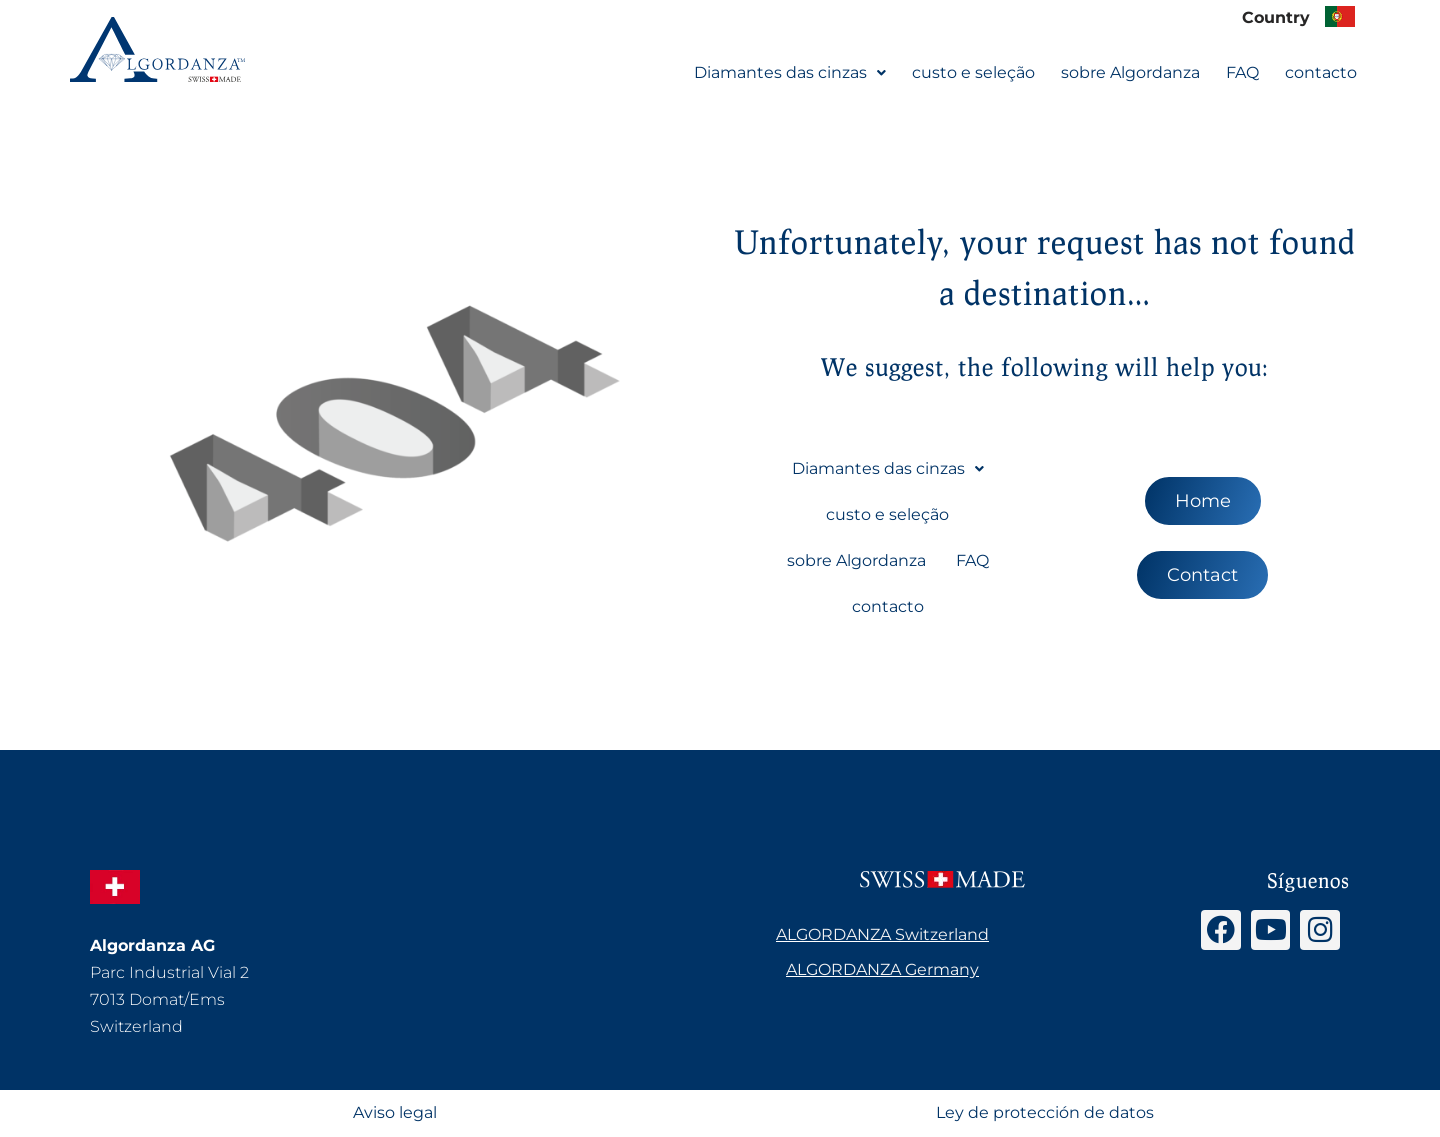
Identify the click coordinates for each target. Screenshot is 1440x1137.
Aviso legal (395, 1113)
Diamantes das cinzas (790, 71)
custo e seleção (973, 71)
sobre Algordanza (1130, 71)
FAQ (1242, 71)
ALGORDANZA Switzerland (882, 934)
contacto (1321, 71)
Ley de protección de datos (1045, 1113)
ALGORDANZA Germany (882, 969)
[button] (790, 72)
